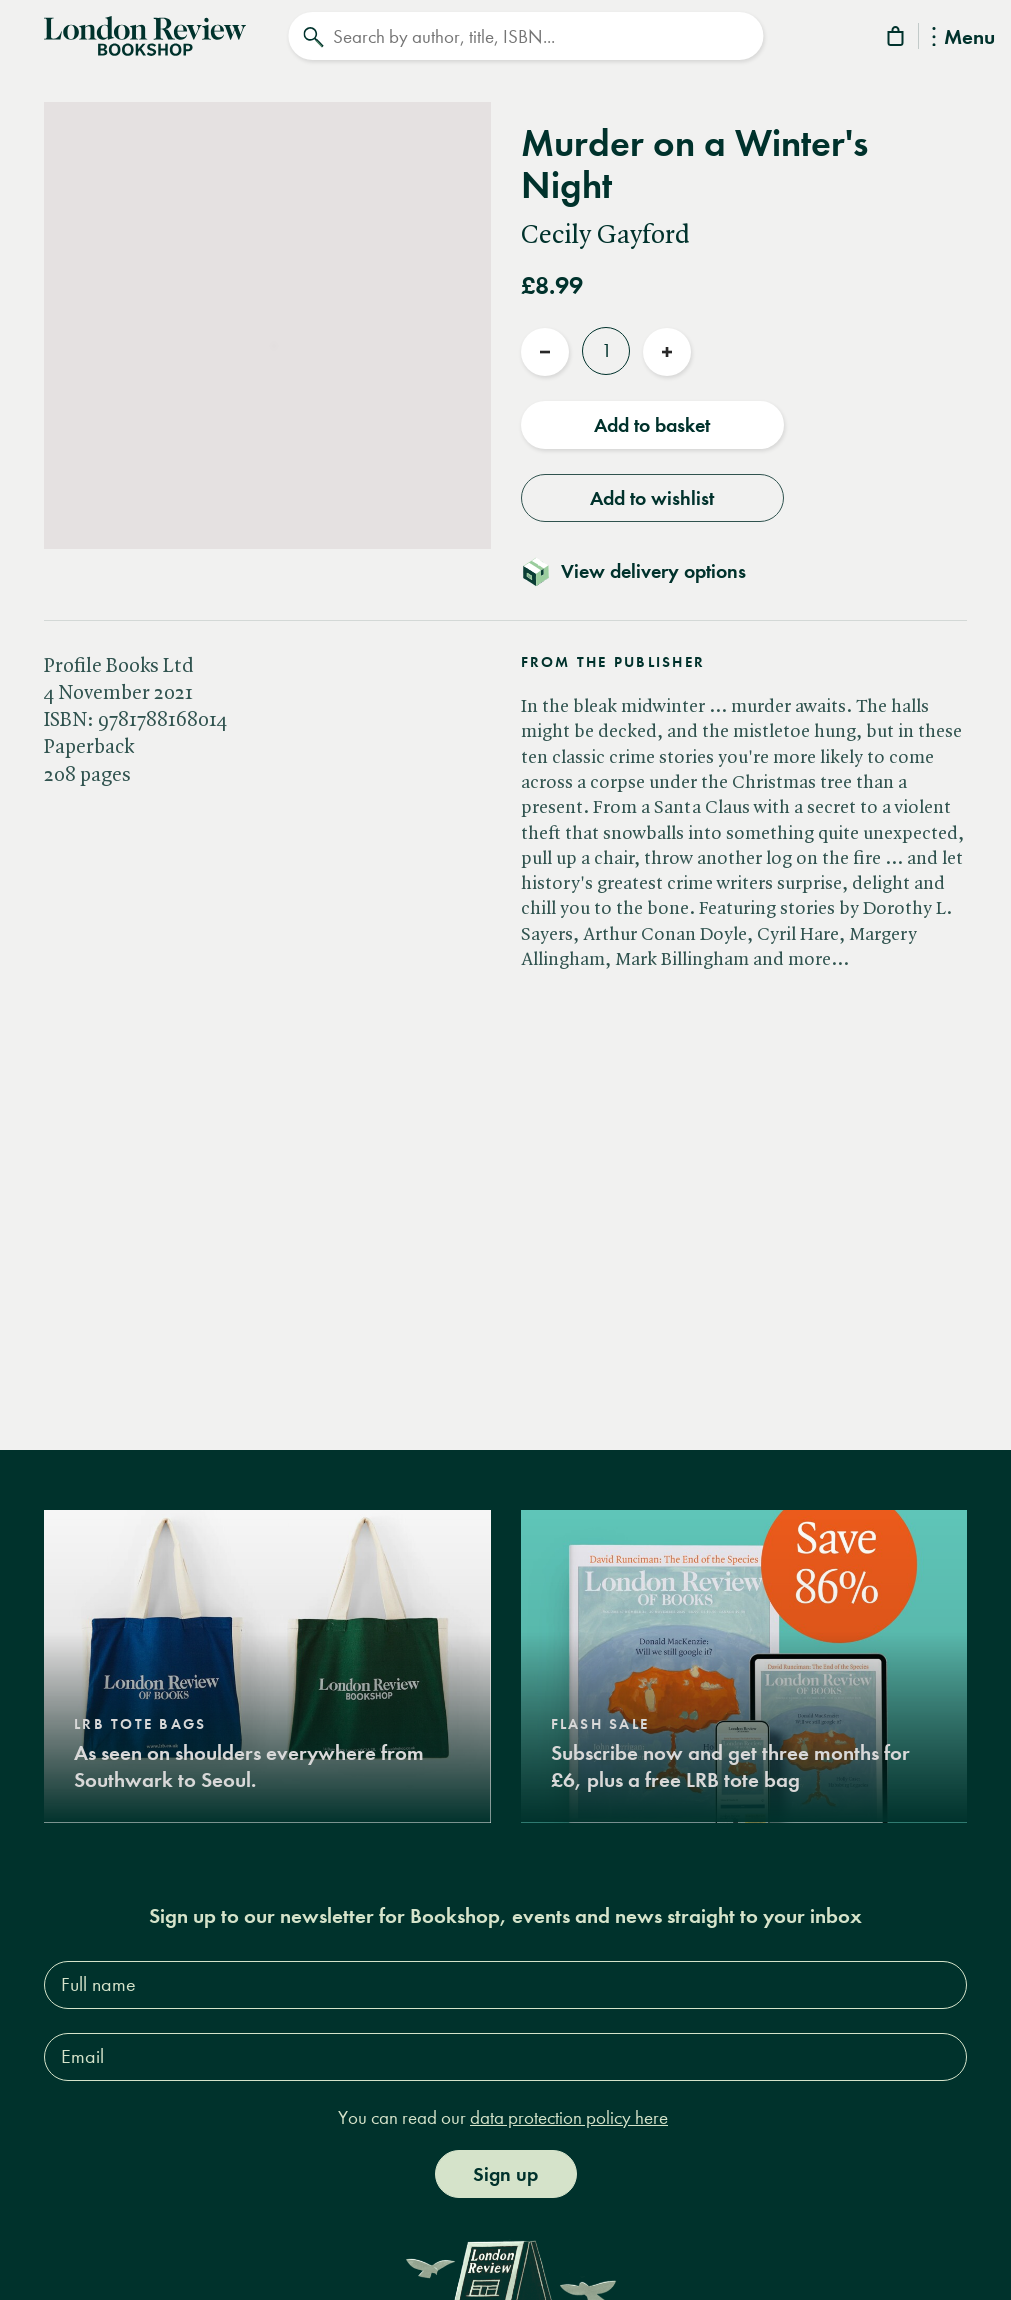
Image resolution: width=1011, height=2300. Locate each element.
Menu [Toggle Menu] (963, 38)
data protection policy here (569, 2116)
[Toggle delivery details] (645, 571)
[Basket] (897, 39)
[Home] (145, 34)
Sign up (505, 2173)
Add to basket (652, 425)
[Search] (525, 36)
